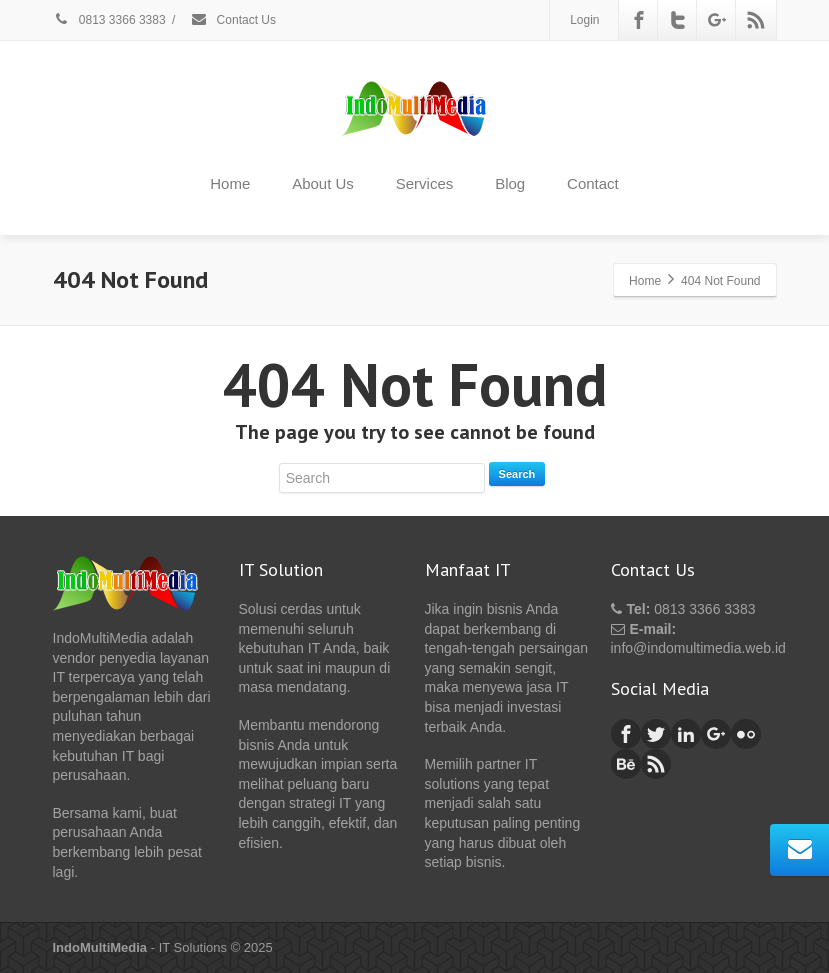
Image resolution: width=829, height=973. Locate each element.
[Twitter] (678, 20)
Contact (593, 183)
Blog (510, 183)
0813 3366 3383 (109, 20)
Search (517, 474)
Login (584, 20)
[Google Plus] (717, 20)
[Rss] (756, 20)
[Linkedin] (686, 734)
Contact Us (233, 20)
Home (230, 183)
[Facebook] (639, 20)
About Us (323, 183)
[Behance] (626, 764)
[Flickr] (746, 734)
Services (425, 183)
